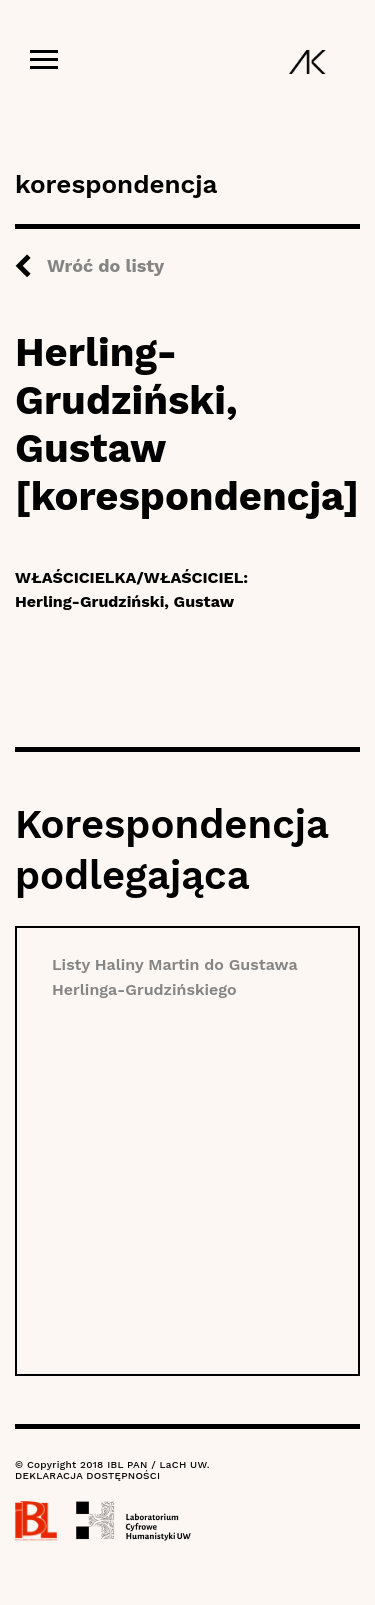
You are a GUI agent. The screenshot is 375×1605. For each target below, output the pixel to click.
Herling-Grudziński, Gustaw (124, 601)
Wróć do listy (105, 265)
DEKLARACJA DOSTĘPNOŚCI (87, 1475)
